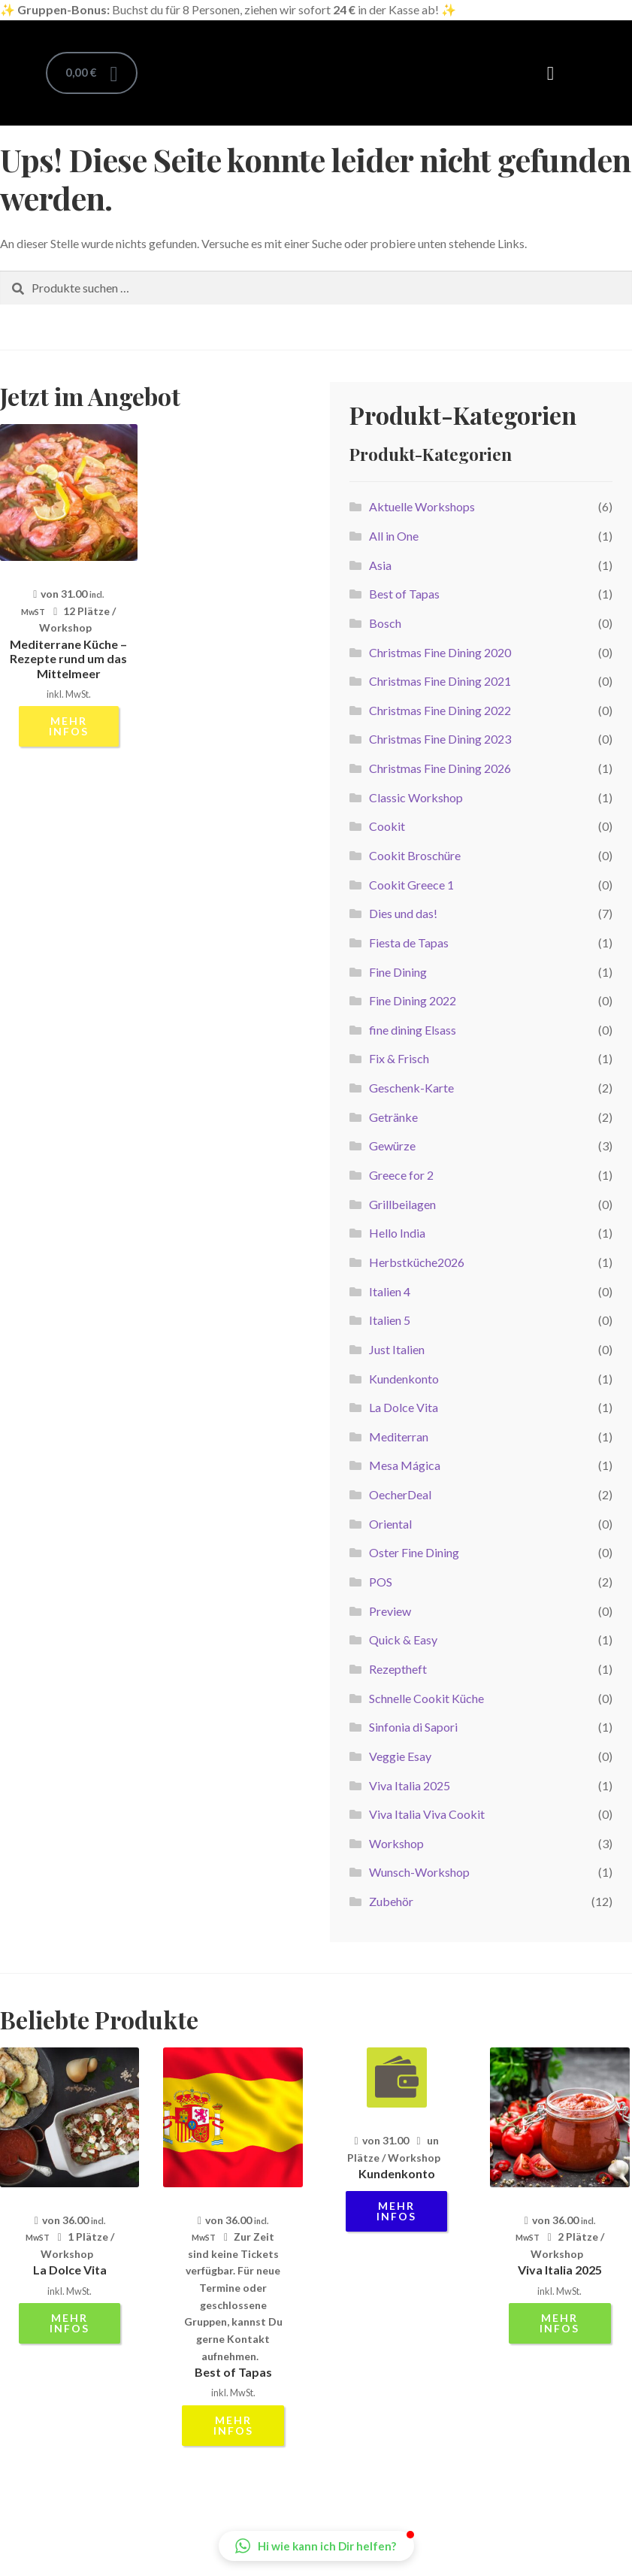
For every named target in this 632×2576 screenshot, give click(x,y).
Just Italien (397, 1349)
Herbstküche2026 (416, 1262)
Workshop (396, 1843)
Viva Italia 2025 (409, 1785)
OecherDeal (400, 1494)
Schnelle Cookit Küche (426, 1698)
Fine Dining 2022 (412, 1000)
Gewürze (392, 1145)
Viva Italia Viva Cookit (427, 1814)
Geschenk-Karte (411, 1087)
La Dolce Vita (403, 1407)
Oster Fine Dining (414, 1552)
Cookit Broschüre (415, 855)
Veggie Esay (400, 1756)
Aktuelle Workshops (422, 506)
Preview (390, 1611)
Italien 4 (389, 1291)
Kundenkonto (404, 1378)
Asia (380, 565)
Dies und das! (403, 913)
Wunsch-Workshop (419, 1872)
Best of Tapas (404, 593)
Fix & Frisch (399, 1058)
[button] (551, 73)
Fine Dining (398, 972)
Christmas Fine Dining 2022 (440, 710)
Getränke (393, 1117)
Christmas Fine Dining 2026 (440, 768)
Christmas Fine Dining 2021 (440, 681)
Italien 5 (389, 1320)
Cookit (387, 826)
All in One (394, 536)
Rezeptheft (398, 1669)
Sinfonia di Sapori (413, 1727)
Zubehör (391, 1901)
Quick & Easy (403, 1639)
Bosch (385, 623)
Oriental (390, 1524)
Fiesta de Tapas (409, 942)
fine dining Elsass (412, 1030)
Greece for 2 (401, 1175)
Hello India (397, 1233)
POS (380, 1581)
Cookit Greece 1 (411, 884)
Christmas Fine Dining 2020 (440, 652)
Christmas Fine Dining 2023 (440, 739)
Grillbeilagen (402, 1204)
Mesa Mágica (404, 1465)
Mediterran (398, 1436)
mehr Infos (69, 726)
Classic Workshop (416, 797)
